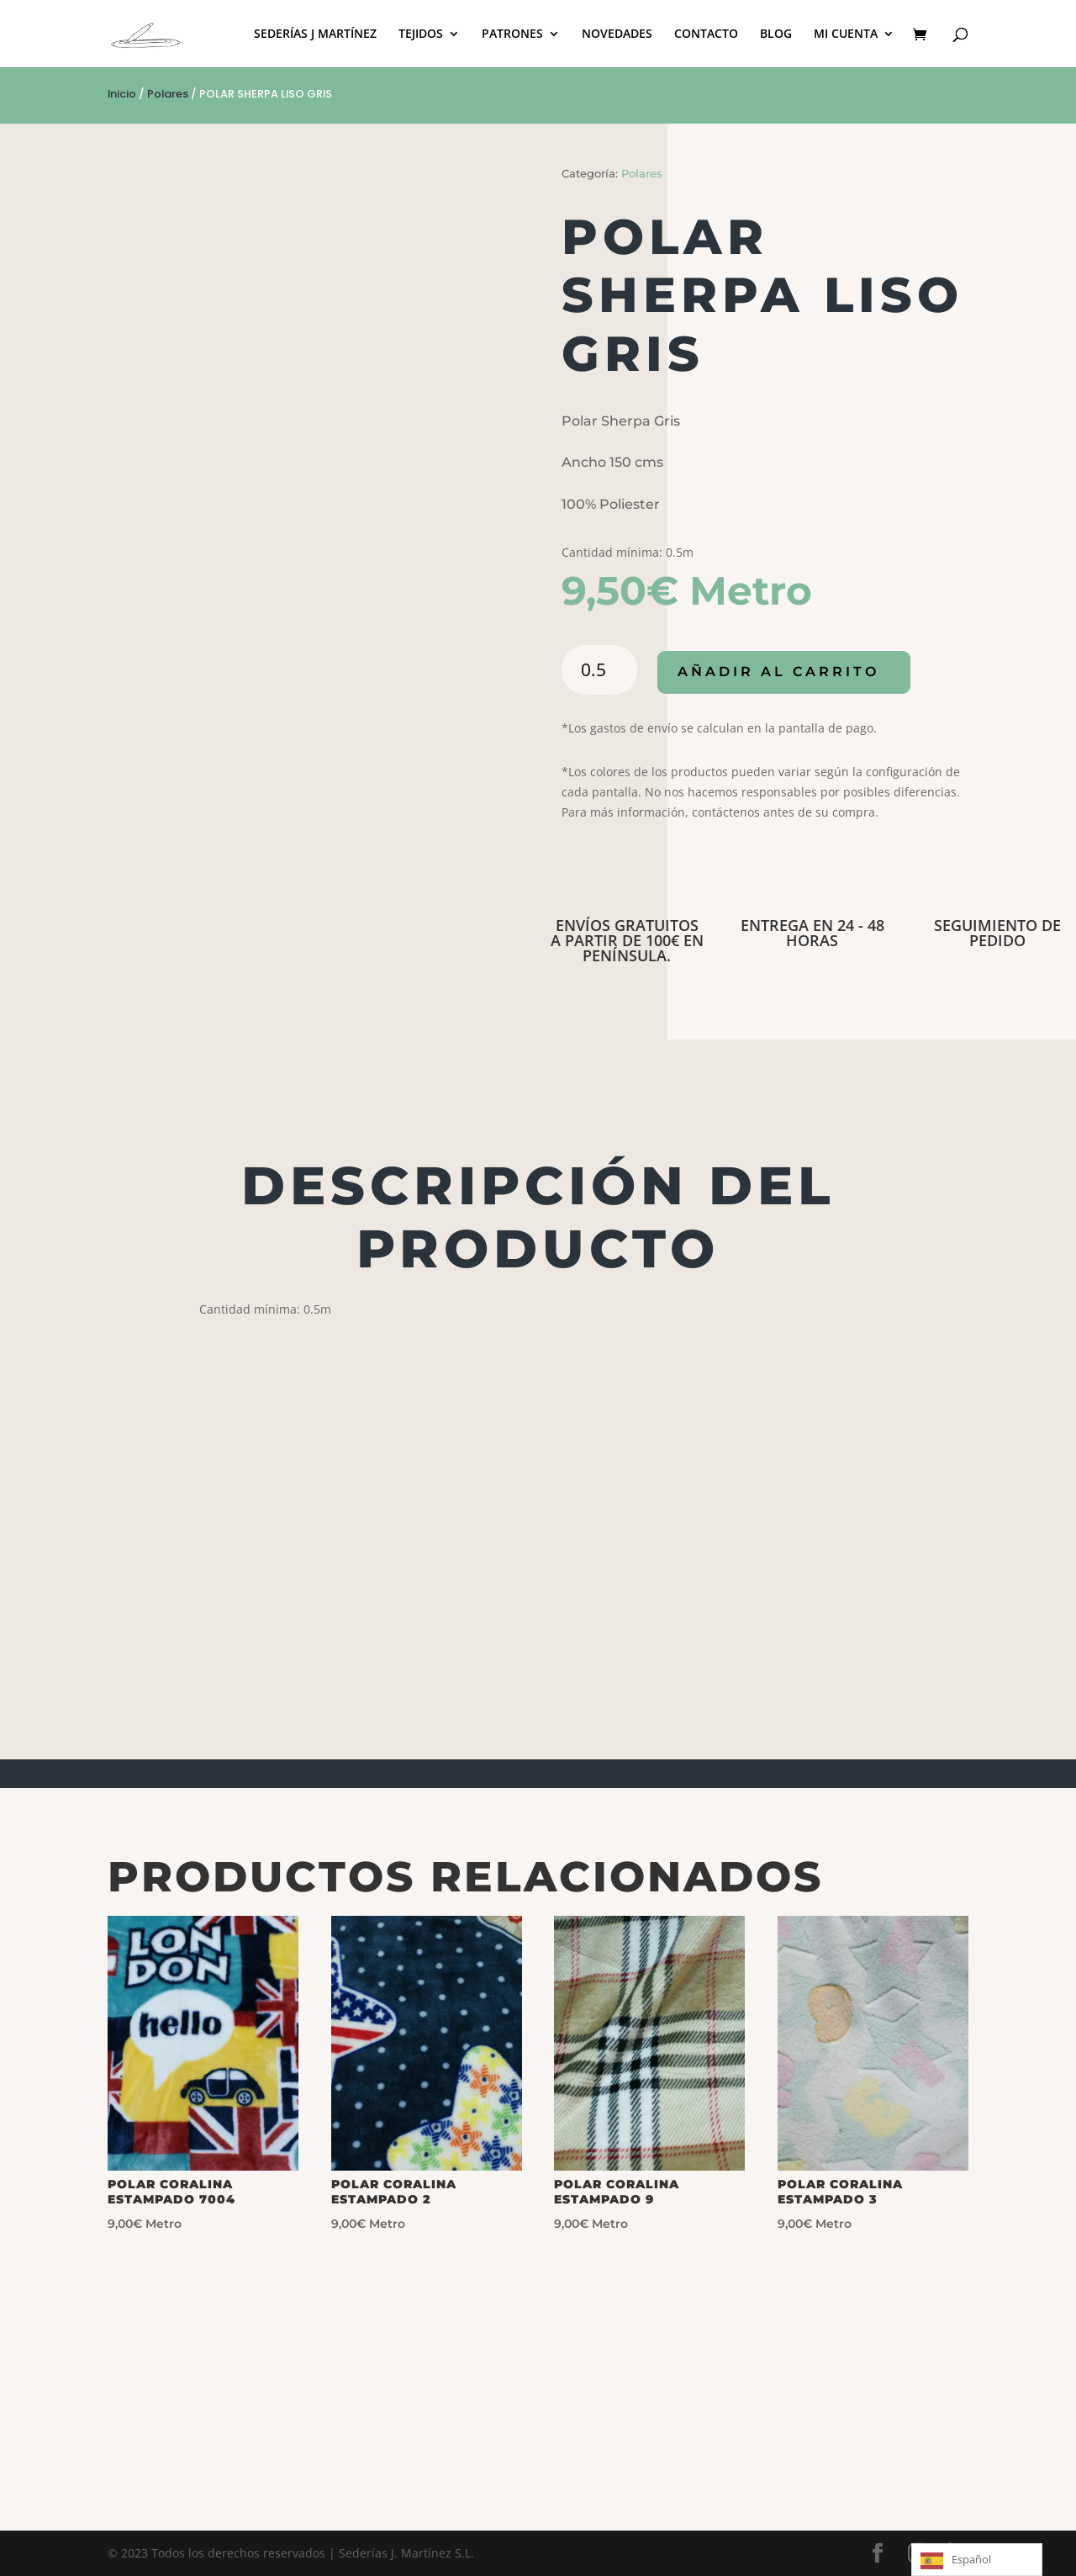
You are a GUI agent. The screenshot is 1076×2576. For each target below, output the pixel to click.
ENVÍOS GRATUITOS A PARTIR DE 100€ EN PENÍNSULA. (627, 940)
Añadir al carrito (779, 672)
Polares (167, 94)
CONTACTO (706, 34)
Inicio (122, 94)
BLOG (776, 34)
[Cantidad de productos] (599, 670)
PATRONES (512, 34)
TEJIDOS (420, 34)
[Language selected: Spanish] (976, 2559)
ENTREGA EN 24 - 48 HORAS (812, 932)
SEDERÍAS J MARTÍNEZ (315, 34)
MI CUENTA (846, 34)
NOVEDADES (617, 34)
